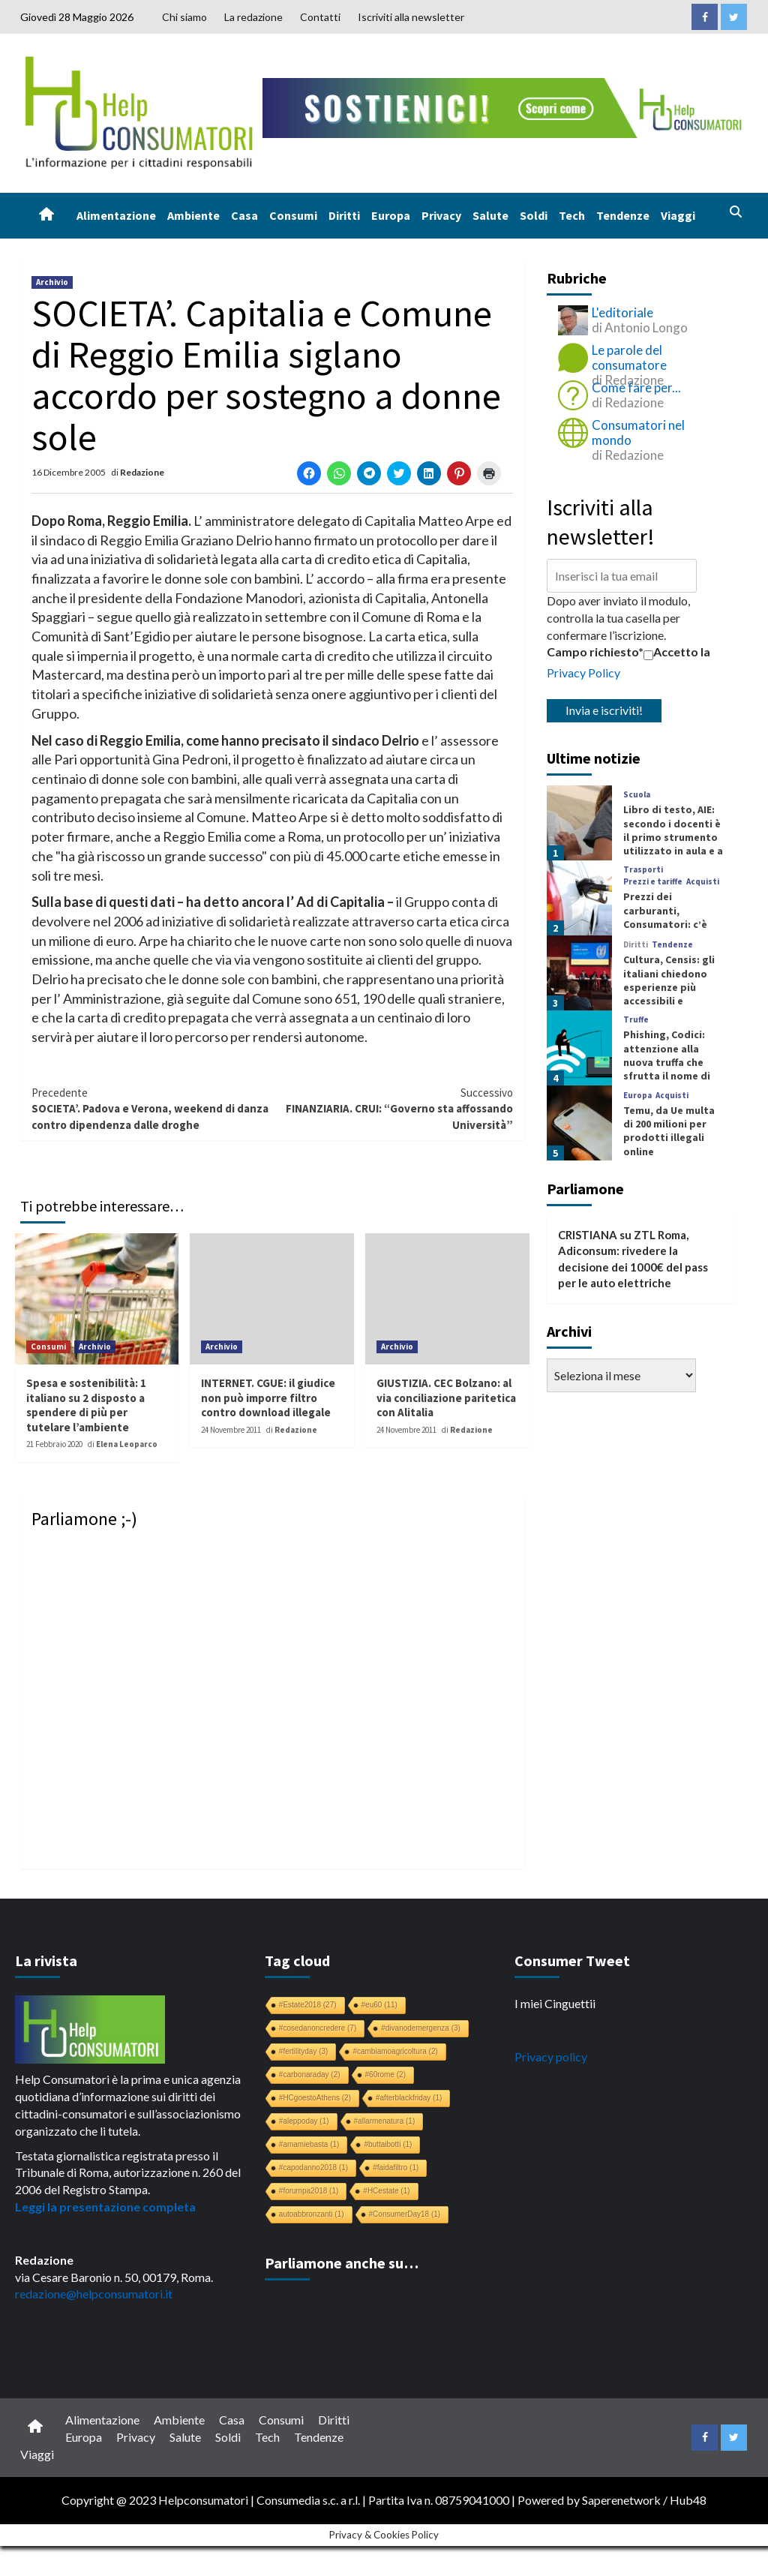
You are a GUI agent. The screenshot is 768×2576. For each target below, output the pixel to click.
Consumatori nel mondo (638, 432)
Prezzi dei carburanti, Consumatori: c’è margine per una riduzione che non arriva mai (667, 930)
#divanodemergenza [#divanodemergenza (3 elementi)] (420, 2028)
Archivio (52, 282)
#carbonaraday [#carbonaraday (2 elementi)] (309, 2074)
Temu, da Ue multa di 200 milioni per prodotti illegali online (669, 1130)
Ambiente (193, 215)
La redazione (253, 17)
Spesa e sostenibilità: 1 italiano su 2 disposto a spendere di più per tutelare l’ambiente (86, 1405)
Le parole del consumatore (629, 357)
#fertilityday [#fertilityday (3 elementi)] (303, 2051)
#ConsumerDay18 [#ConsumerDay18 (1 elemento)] (405, 2214)
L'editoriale (622, 312)
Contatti (320, 17)
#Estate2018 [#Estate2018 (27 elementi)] (308, 2005)
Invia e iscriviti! (604, 710)
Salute (490, 215)
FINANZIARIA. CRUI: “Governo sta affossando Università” (392, 1108)
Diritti (344, 215)
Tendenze (623, 215)
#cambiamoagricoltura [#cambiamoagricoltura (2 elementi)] (394, 2051)
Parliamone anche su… (341, 2262)
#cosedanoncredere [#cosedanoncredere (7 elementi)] (317, 2028)
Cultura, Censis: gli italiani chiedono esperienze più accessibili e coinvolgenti (669, 987)
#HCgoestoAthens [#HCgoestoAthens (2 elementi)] (315, 2098)
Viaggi (678, 215)
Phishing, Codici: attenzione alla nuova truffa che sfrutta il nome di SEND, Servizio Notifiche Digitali (666, 1068)
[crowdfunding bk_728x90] (505, 106)
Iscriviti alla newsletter (411, 17)
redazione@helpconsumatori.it (93, 2293)
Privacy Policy (583, 672)
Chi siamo (184, 17)
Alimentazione (116, 215)
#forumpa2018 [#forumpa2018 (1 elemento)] (309, 2191)
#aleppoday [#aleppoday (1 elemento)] (304, 2121)
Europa (390, 215)
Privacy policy (550, 2056)
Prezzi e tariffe (652, 882)
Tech (572, 215)
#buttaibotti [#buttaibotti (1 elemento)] (388, 2144)
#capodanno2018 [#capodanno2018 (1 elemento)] (313, 2167)
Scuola (636, 795)
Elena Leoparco (127, 1444)
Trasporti (643, 870)
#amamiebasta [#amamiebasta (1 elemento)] (309, 2144)
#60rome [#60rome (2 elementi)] (385, 2074)
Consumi (293, 215)
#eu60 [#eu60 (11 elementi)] (380, 2005)
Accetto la (677, 651)
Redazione (142, 472)
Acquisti (702, 882)
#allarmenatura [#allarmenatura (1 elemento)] (385, 2121)
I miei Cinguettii (555, 2003)
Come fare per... (636, 387)
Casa (244, 215)
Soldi (534, 215)
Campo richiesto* (595, 651)
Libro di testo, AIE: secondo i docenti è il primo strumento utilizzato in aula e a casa (673, 837)
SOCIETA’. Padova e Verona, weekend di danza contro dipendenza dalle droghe (152, 1108)
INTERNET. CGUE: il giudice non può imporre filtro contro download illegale (268, 1397)
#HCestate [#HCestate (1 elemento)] (386, 2191)
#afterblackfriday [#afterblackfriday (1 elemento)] (409, 2098)
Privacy (441, 215)
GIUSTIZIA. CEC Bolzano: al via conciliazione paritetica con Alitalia (446, 1397)
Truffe (636, 1020)
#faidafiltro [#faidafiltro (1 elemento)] (395, 2167)
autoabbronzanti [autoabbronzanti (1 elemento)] (311, 2214)
